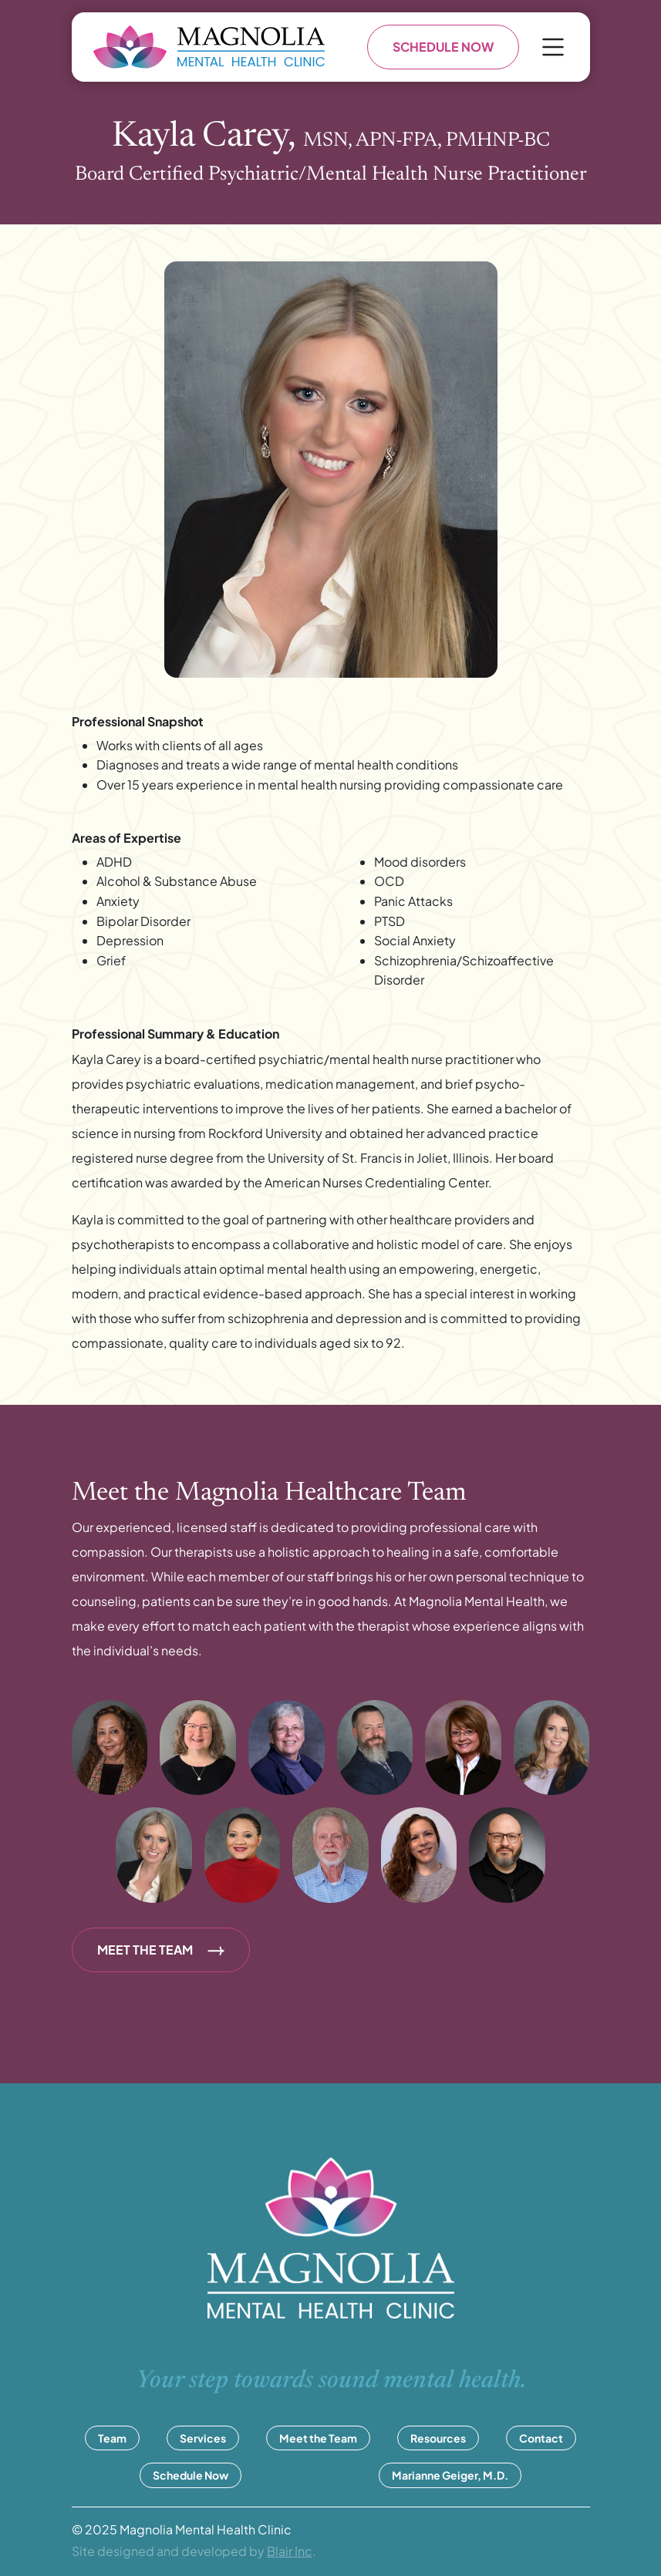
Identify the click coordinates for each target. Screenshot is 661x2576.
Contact (541, 2438)
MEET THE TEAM (160, 1949)
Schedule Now (190, 2475)
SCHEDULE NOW (443, 47)
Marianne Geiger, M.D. (450, 2475)
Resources (438, 2438)
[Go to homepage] (209, 46)
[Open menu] (553, 47)
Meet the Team (318, 2438)
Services (203, 2438)
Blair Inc (289, 2551)
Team (112, 2438)
